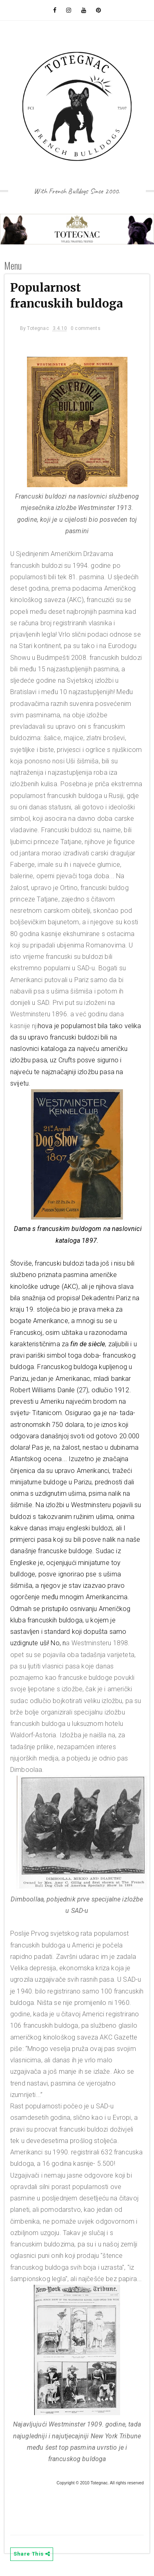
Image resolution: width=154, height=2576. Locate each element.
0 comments (85, 328)
